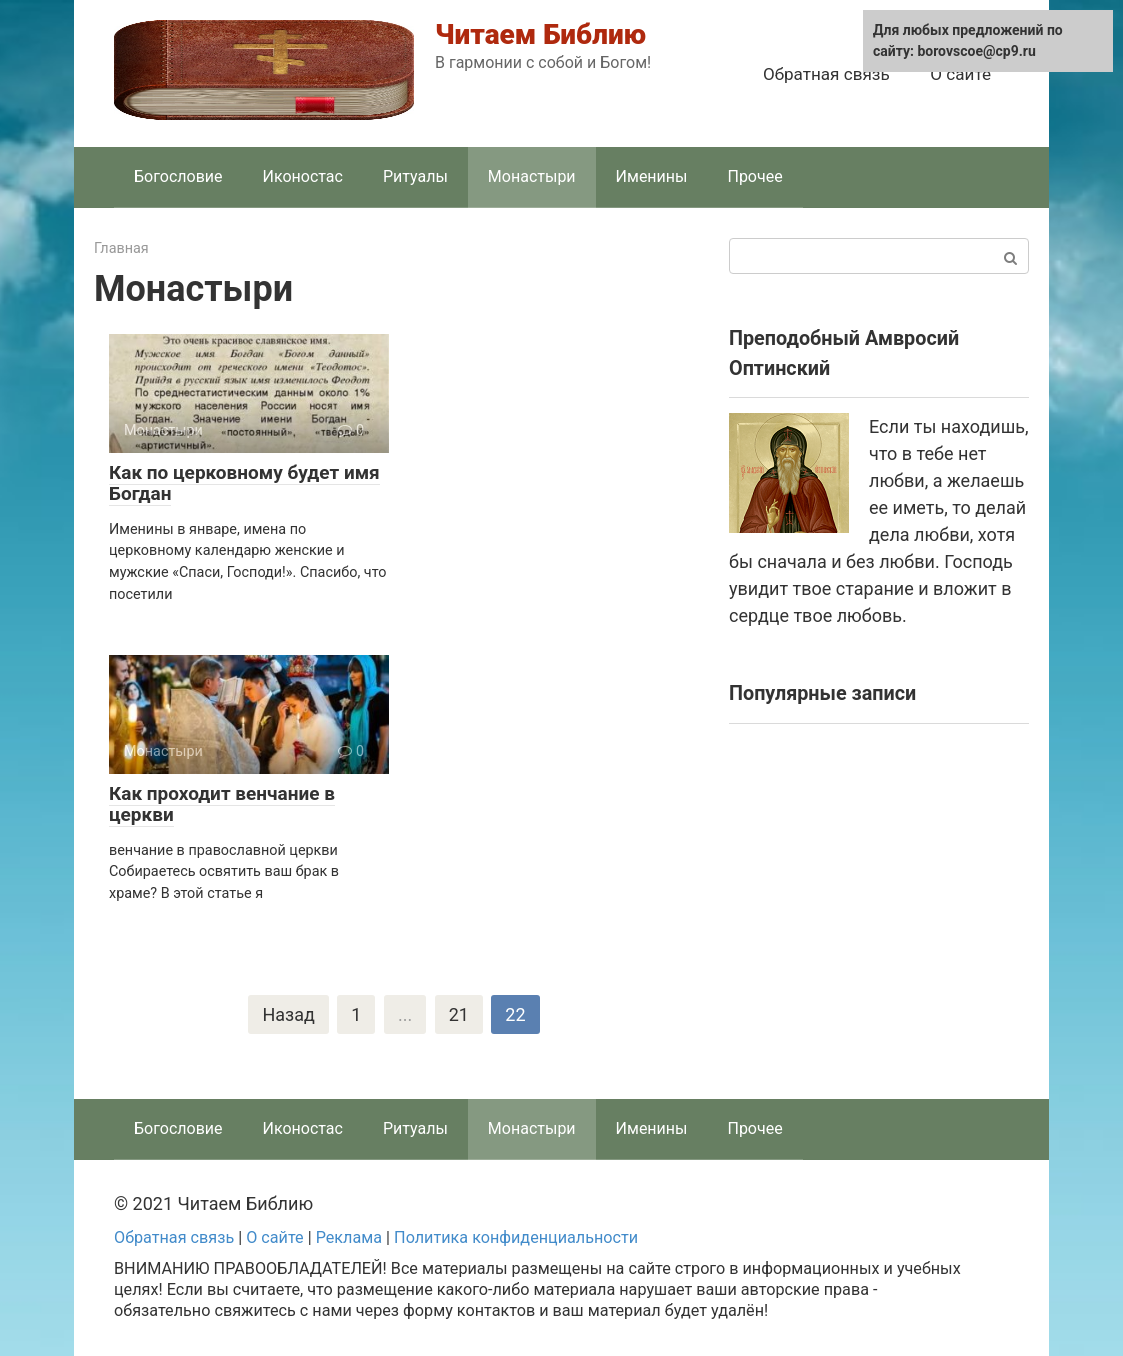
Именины (652, 176)
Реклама (349, 1237)
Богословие (178, 176)
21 (459, 1014)
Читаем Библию (540, 34)
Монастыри (532, 176)
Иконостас (303, 176)
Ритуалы (415, 176)
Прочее (754, 176)
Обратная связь (826, 74)
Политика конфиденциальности (516, 1237)
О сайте (960, 74)
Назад (288, 1014)
